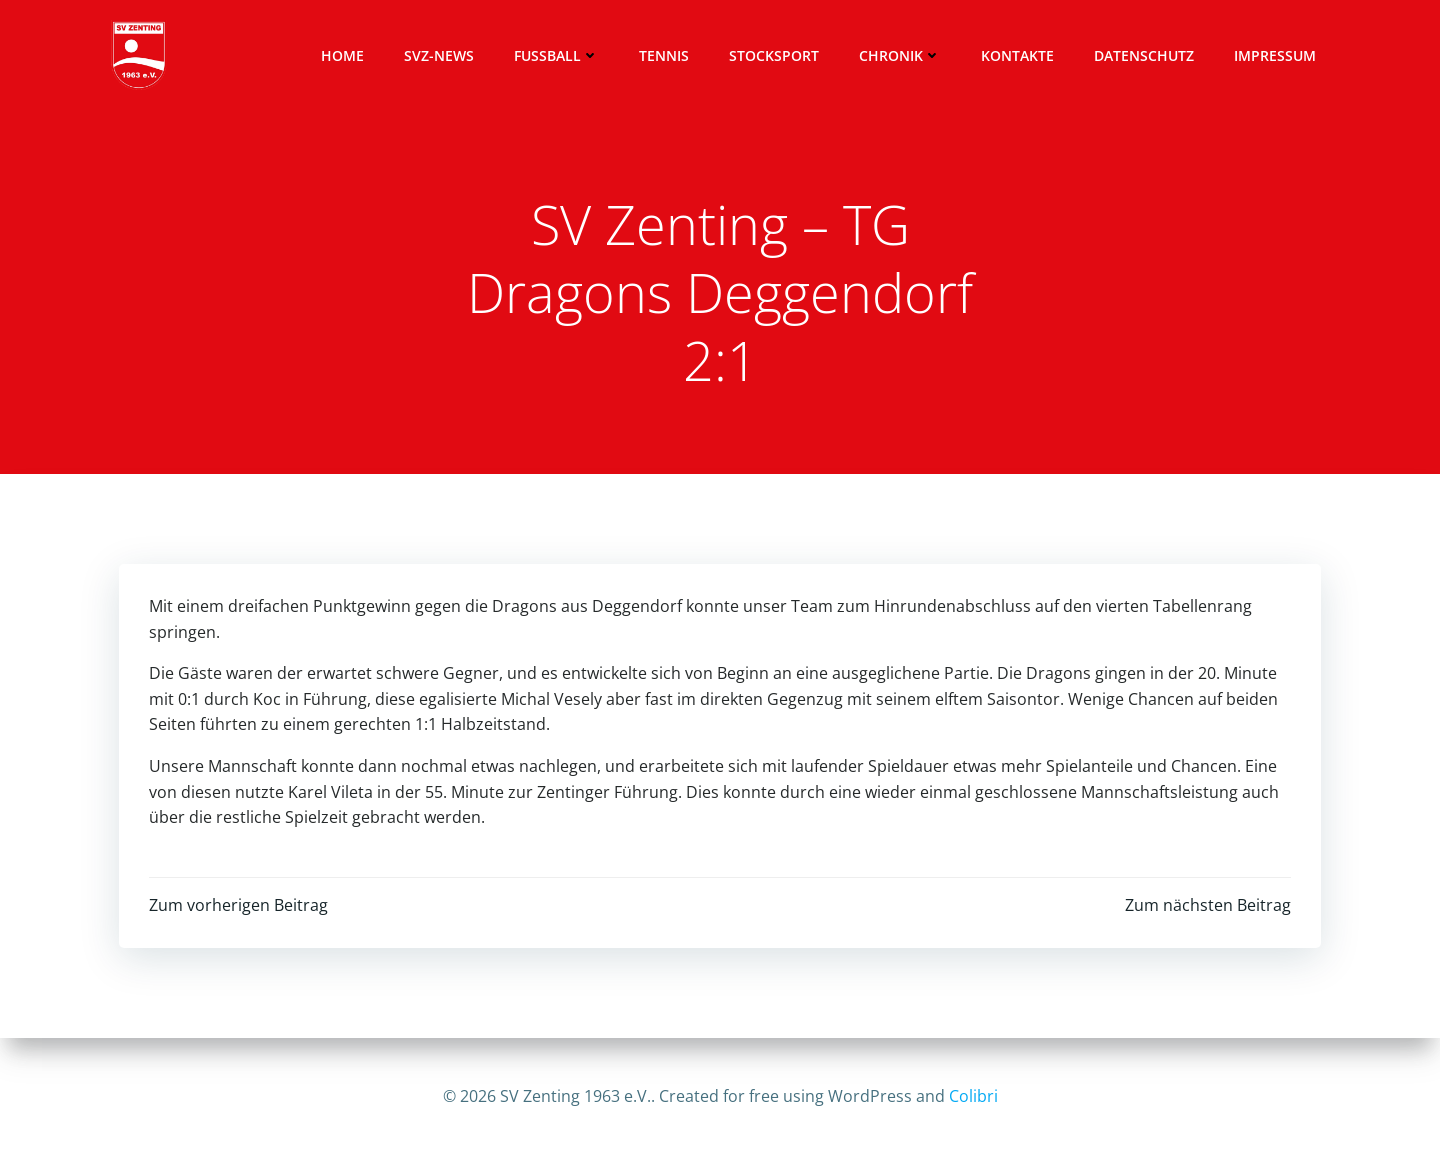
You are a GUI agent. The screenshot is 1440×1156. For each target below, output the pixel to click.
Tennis (664, 55)
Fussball (556, 55)
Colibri (973, 1096)
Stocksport (774, 55)
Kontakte (1017, 55)
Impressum (1275, 55)
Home (342, 55)
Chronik (900, 55)
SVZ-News (439, 55)
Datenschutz (1144, 55)
